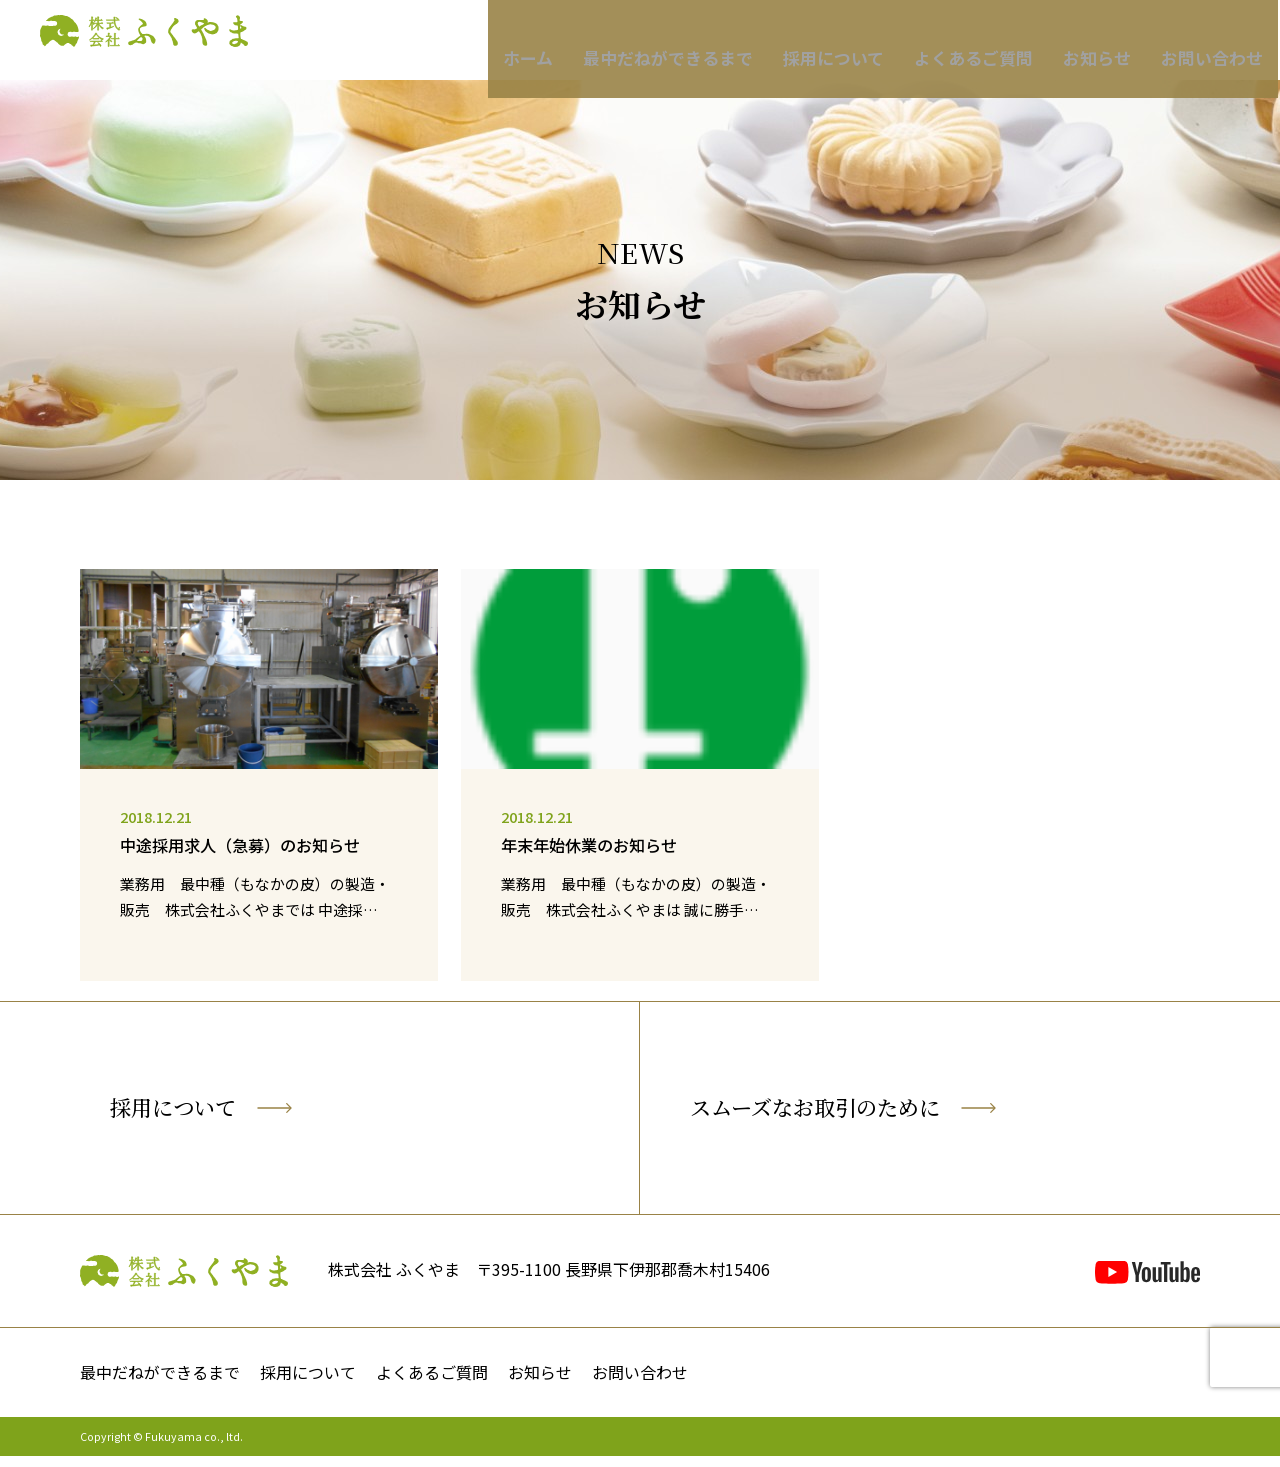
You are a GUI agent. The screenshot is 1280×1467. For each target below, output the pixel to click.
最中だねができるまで (705, 40)
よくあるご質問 (982, 40)
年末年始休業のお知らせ (594, 845)
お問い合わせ (1200, 40)
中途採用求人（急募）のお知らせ (247, 845)
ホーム (577, 40)
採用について (855, 40)
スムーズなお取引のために (888, 1113)
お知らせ (1095, 40)
